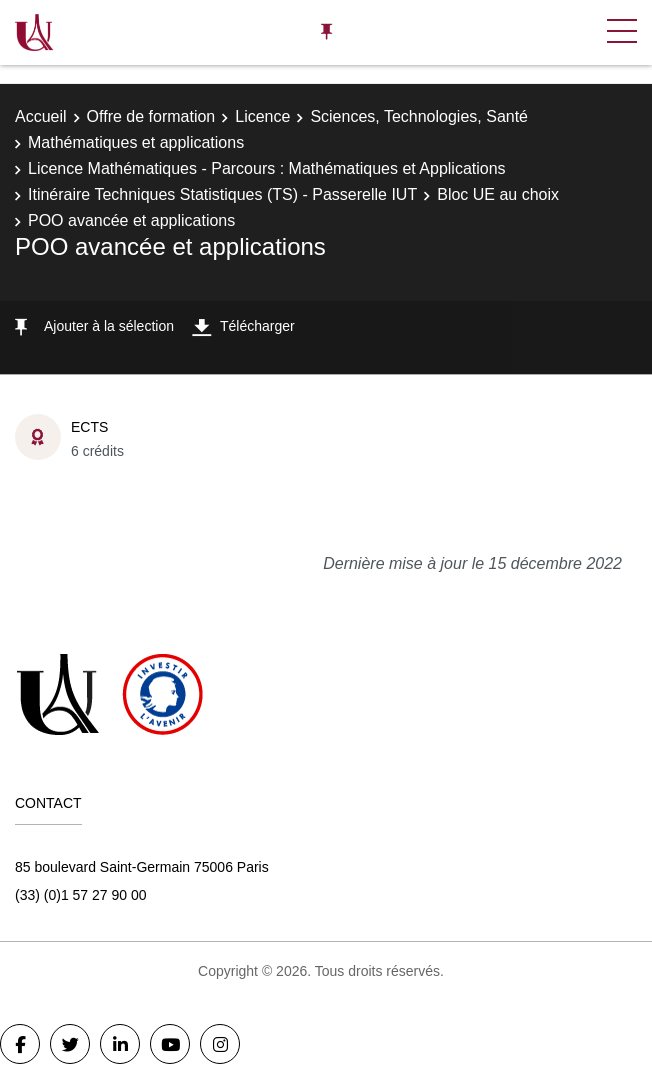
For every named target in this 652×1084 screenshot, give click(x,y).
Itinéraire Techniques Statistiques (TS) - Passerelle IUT (222, 194)
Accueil (41, 116)
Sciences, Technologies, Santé (419, 116)
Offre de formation (151, 116)
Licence (262, 116)
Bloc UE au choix (498, 194)
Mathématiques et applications (136, 142)
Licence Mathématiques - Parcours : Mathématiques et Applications (267, 168)
